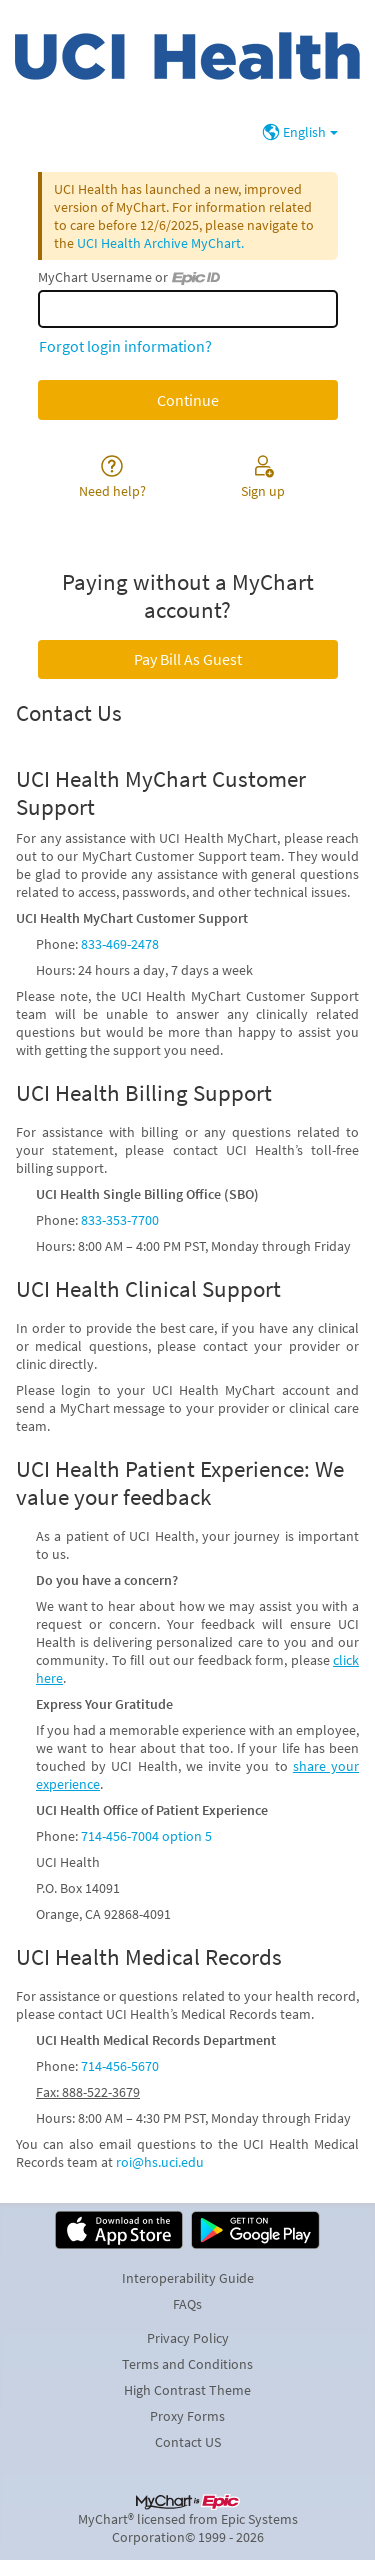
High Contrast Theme (187, 2390)
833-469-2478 (120, 944)
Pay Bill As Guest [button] (188, 659)
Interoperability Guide (188, 2278)
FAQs (187, 2304)
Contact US (188, 2442)
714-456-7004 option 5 (146, 1836)
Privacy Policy (188, 2338)
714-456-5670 (120, 2066)
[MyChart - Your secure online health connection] (187, 56)
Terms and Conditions (187, 2364)
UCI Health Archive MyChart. (160, 243)
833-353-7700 (120, 1220)
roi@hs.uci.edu (160, 2162)
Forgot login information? (125, 346)
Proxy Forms (187, 2416)
